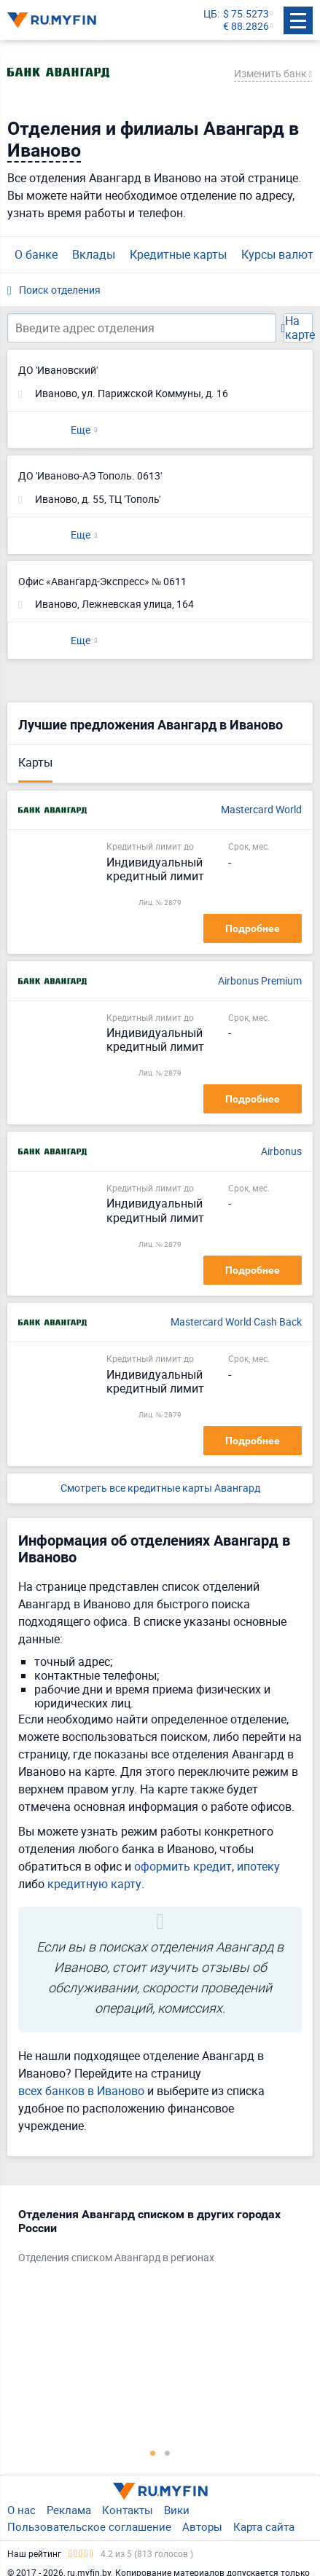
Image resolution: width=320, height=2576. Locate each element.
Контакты (127, 2509)
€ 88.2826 (246, 26)
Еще (80, 429)
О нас (21, 2509)
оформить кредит (183, 1866)
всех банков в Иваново (81, 2091)
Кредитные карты (178, 254)
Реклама (69, 2509)
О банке (36, 254)
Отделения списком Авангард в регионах (116, 2258)
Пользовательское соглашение (89, 2526)
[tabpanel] (152, 2239)
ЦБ (210, 14)
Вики (177, 2509)
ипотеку (258, 1866)
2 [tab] (167, 2453)
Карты (35, 762)
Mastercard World (261, 810)
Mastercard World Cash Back (236, 1322)
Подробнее (252, 928)
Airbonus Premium (260, 981)
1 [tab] (153, 2453)
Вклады (93, 254)
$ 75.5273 (246, 14)
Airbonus (281, 1152)
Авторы (202, 2526)
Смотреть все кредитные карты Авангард (160, 1488)
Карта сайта (263, 2526)
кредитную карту (94, 1884)
